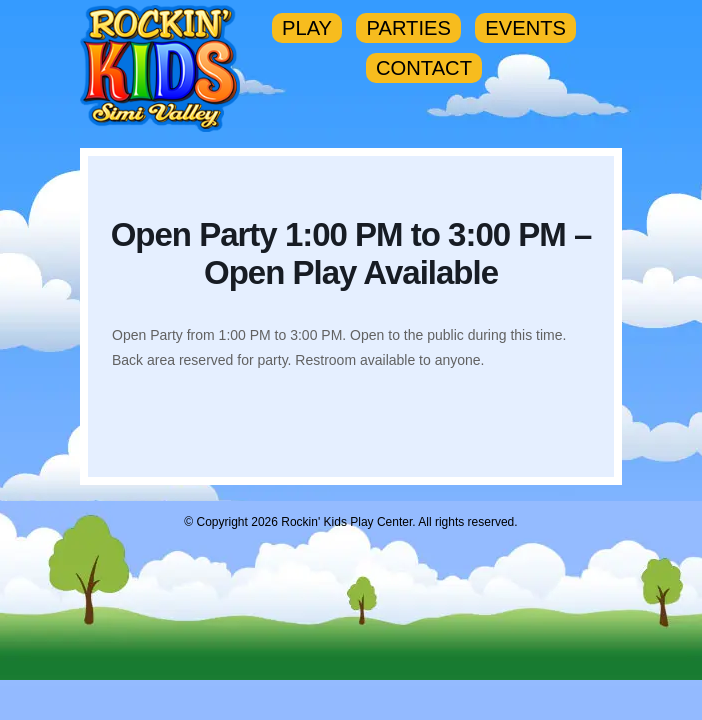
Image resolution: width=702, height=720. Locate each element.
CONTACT (424, 68)
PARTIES (408, 28)
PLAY (307, 28)
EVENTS (525, 28)
